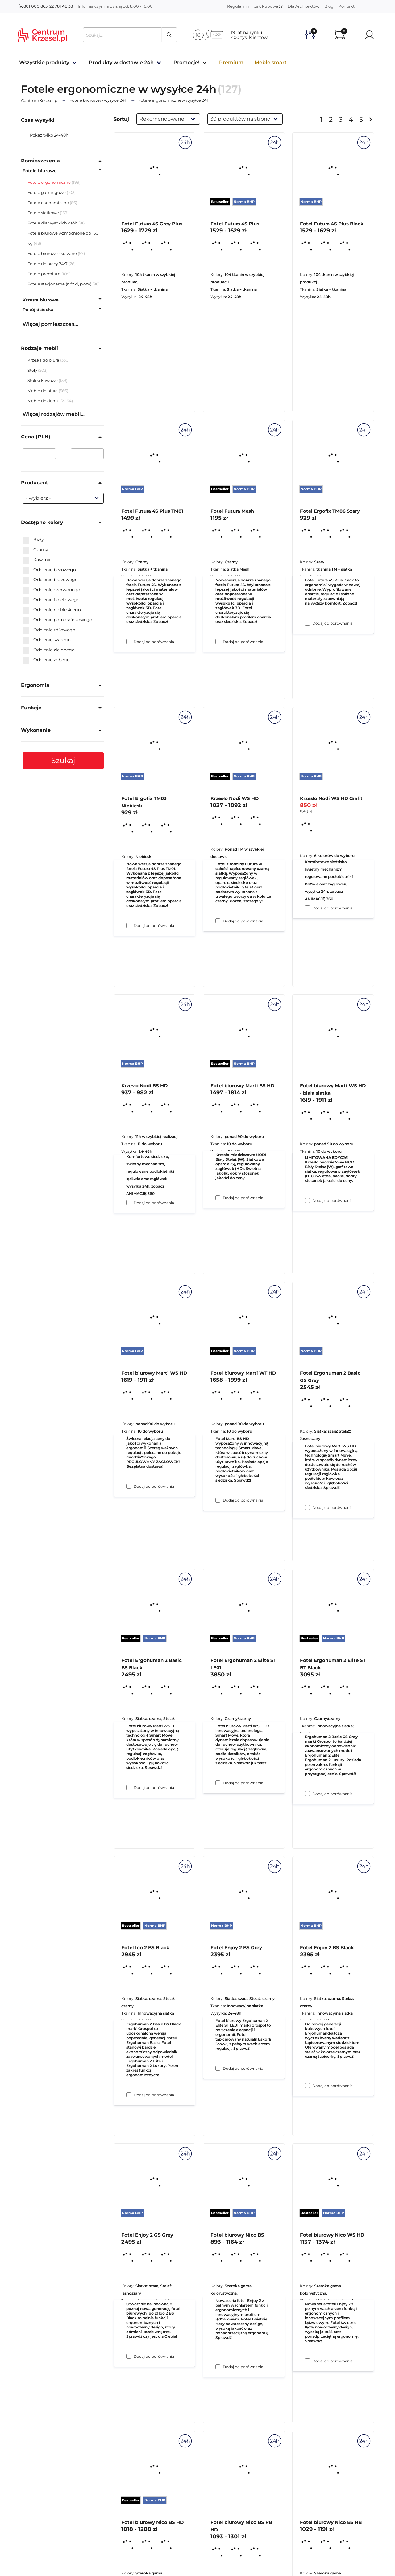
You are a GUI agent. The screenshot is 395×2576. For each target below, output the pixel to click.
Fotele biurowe (40, 171)
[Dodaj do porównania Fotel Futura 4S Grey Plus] (128, 641)
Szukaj (63, 760)
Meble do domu (43, 400)
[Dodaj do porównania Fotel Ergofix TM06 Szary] (307, 907)
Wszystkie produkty (44, 62)
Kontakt (347, 6)
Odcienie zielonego (49, 650)
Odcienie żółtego (46, 660)
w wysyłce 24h (98, 100)
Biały (33, 540)
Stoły (32, 370)
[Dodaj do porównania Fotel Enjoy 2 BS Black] (307, 2360)
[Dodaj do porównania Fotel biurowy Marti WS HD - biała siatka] (307, 1507)
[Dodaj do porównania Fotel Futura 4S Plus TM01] (128, 925)
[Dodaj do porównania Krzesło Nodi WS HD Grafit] (307, 1200)
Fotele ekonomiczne (48, 202)
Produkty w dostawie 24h (121, 62)
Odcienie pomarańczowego (57, 620)
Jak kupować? (268, 6)
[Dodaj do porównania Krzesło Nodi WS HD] (217, 1197)
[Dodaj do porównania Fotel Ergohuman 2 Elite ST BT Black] (307, 2085)
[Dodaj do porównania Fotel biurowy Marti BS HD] (217, 1500)
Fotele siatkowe (43, 212)
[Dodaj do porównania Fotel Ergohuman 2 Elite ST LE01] (217, 2068)
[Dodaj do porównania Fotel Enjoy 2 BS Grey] (217, 2366)
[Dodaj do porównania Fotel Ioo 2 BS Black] (128, 2356)
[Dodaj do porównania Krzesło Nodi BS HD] (128, 1486)
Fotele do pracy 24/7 (47, 263)
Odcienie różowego (49, 630)
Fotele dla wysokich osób (52, 222)
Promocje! (186, 62)
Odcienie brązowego (50, 580)
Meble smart (271, 62)
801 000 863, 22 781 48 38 (46, 6)
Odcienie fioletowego (51, 600)
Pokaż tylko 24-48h (46, 135)
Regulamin (238, 6)
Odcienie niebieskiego (52, 610)
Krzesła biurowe (41, 300)
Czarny (35, 550)
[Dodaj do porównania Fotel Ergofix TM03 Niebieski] (128, 1202)
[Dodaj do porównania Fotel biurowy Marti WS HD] (128, 1787)
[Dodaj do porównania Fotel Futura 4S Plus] (217, 641)
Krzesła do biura (43, 360)
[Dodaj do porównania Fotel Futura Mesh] (217, 920)
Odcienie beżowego (49, 570)
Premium (231, 62)
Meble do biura (43, 390)
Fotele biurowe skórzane (52, 253)
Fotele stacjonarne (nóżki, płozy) (59, 283)
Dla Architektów (303, 6)
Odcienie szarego (47, 640)
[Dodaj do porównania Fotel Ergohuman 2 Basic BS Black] (128, 2094)
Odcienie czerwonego (51, 590)
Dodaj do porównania (154, 641)
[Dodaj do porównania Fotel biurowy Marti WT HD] (217, 1782)
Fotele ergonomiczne (49, 182)
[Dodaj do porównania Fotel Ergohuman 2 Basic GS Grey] (307, 1793)
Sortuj (121, 119)
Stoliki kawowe (43, 380)
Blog (329, 6)
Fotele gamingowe (46, 192)
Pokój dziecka (38, 309)
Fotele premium (43, 273)
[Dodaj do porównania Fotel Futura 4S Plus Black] (307, 623)
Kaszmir (37, 560)
